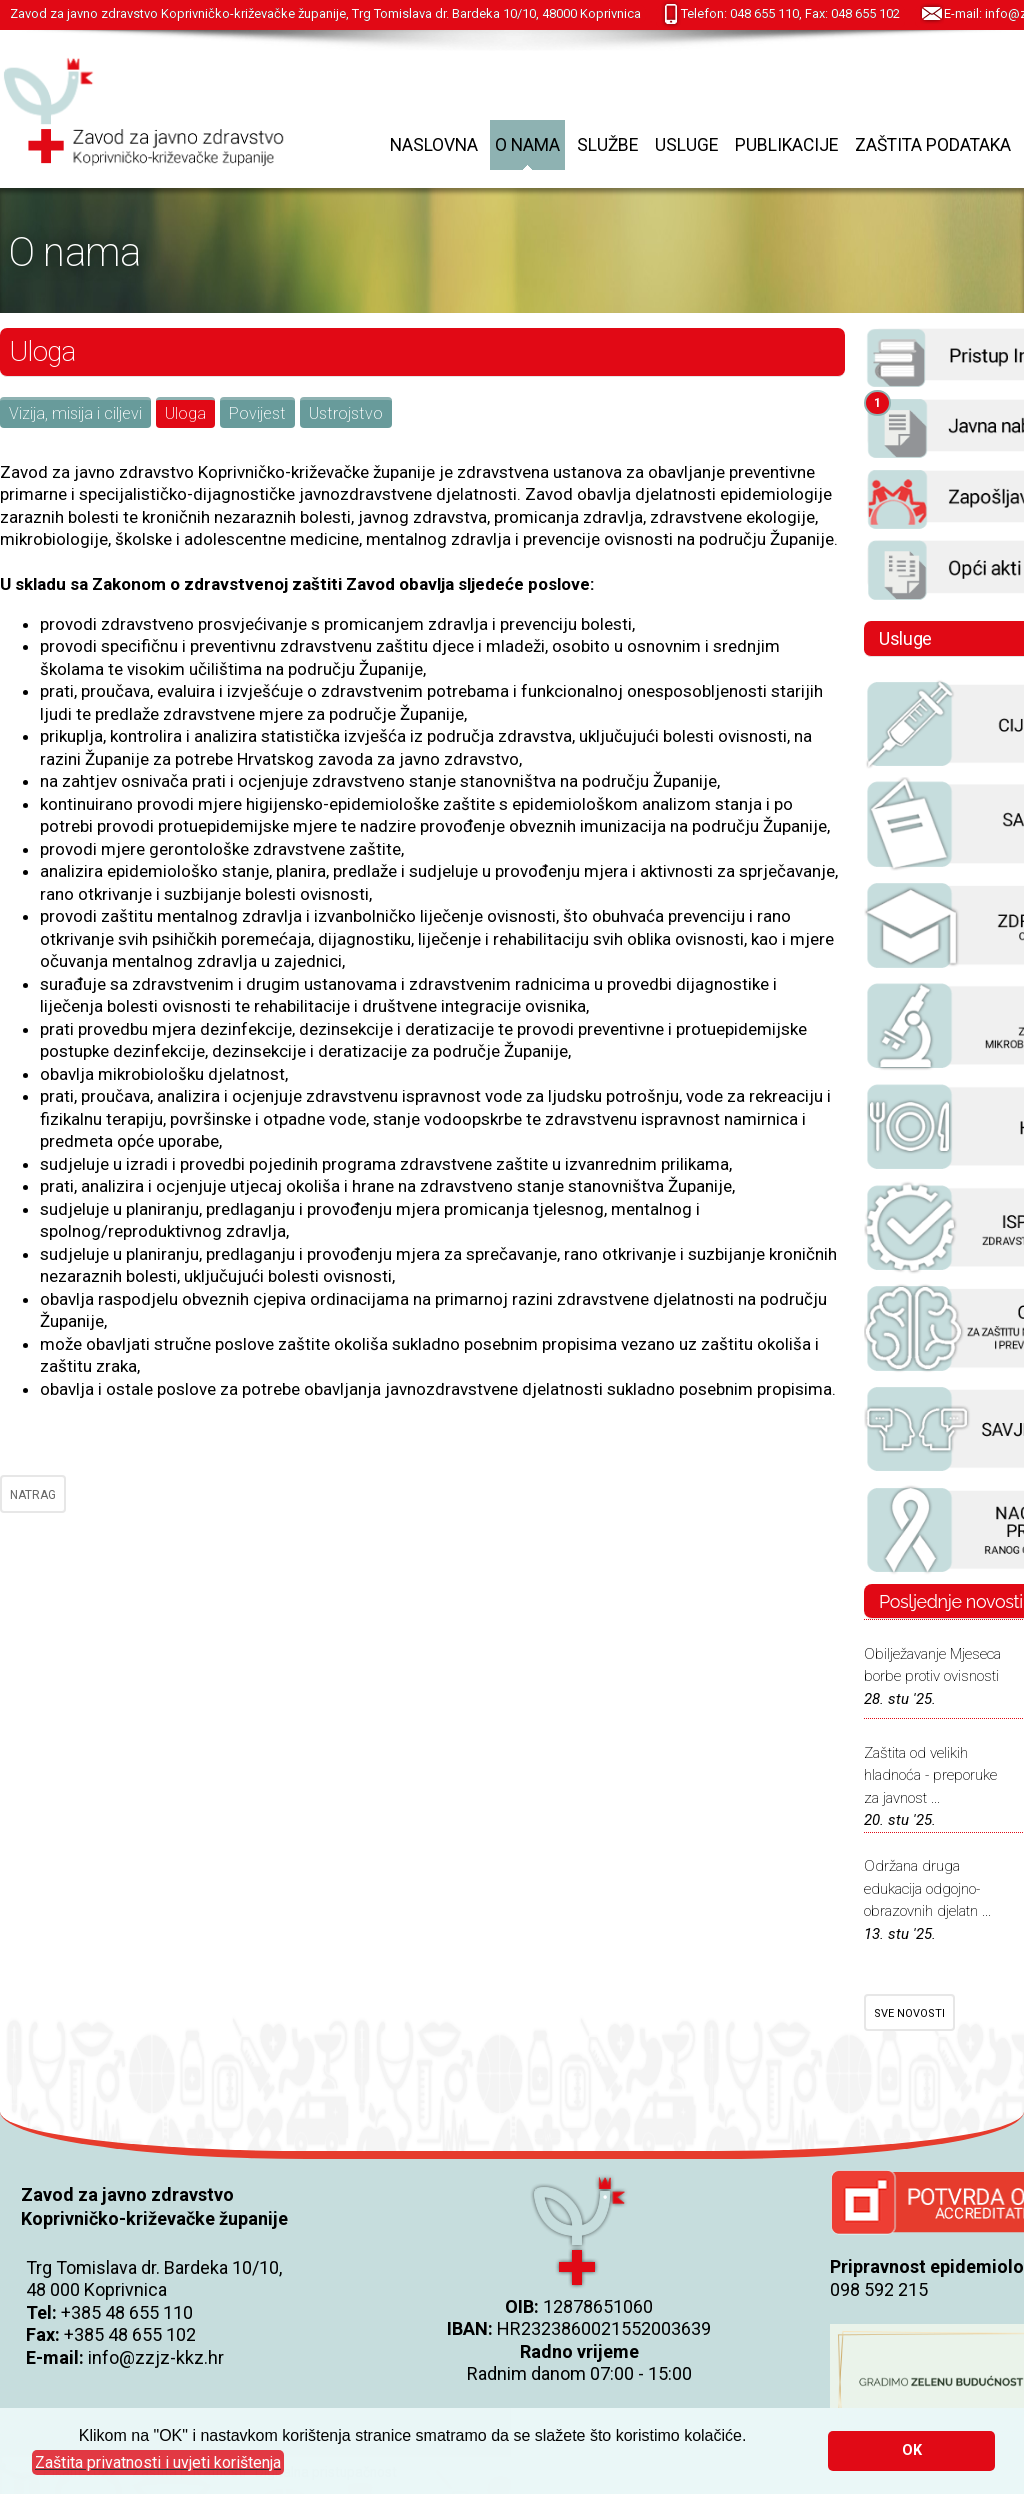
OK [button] (912, 2450)
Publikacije (786, 145)
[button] (158, 2463)
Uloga (185, 413)
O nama (527, 145)
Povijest (257, 413)
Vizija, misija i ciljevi (75, 413)
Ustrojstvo (346, 413)
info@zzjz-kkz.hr (156, 2357)
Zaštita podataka (933, 145)
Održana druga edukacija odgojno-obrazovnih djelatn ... (927, 1888)
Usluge (686, 145)
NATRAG (33, 1495)
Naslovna (434, 145)
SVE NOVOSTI (909, 2013)
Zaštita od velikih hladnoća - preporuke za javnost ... (930, 1775)
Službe (607, 145)
